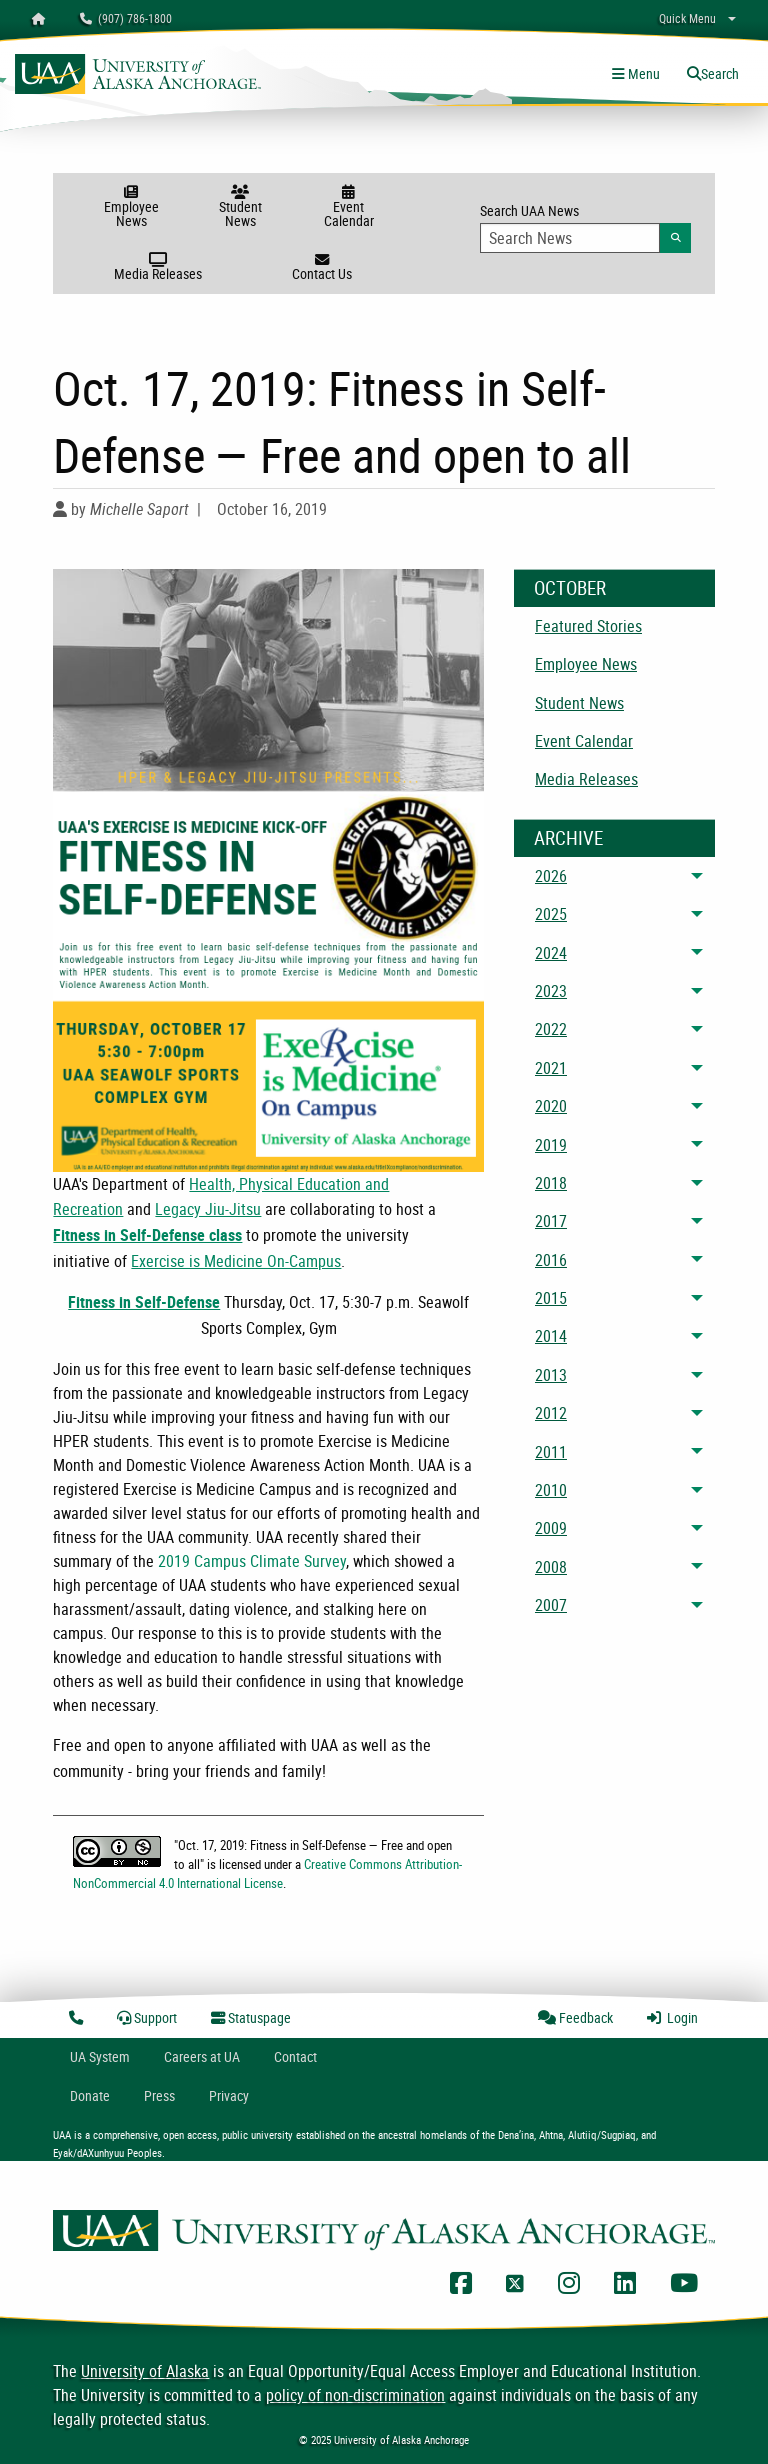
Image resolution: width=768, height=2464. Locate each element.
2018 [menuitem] (551, 1183)
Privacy (229, 2095)
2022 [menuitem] (551, 1029)
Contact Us (321, 268)
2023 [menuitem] (551, 991)
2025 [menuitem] (551, 914)
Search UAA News (585, 227)
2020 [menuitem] (551, 1106)
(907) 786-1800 (126, 18)
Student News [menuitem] (579, 703)
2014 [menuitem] (551, 1336)
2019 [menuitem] (551, 1145)
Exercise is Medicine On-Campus (236, 1261)
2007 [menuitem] (551, 1605)
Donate (90, 2095)
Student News (240, 207)
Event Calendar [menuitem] (584, 741)
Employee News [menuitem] (586, 664)
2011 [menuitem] (551, 1452)
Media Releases (158, 268)
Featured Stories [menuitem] (588, 626)
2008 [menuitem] (551, 1567)
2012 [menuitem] (551, 1413)
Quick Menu (687, 18)
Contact (295, 2056)
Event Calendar (348, 207)
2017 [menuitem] (551, 1221)
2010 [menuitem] (551, 1490)
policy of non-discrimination (355, 2395)
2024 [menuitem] (551, 953)
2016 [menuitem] (551, 1260)
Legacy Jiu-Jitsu (208, 1209)
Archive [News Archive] (568, 838)
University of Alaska (145, 2371)
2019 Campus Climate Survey (252, 1561)
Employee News (131, 207)
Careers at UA (202, 2056)
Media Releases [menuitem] (586, 779)
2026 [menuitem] (551, 876)
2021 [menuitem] (551, 1068)
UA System (100, 2056)
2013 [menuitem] (551, 1375)
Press (159, 2095)
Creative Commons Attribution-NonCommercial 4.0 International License (267, 1873)
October (570, 588)
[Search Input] (570, 238)
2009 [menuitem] (551, 1528)
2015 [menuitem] (551, 1298)
